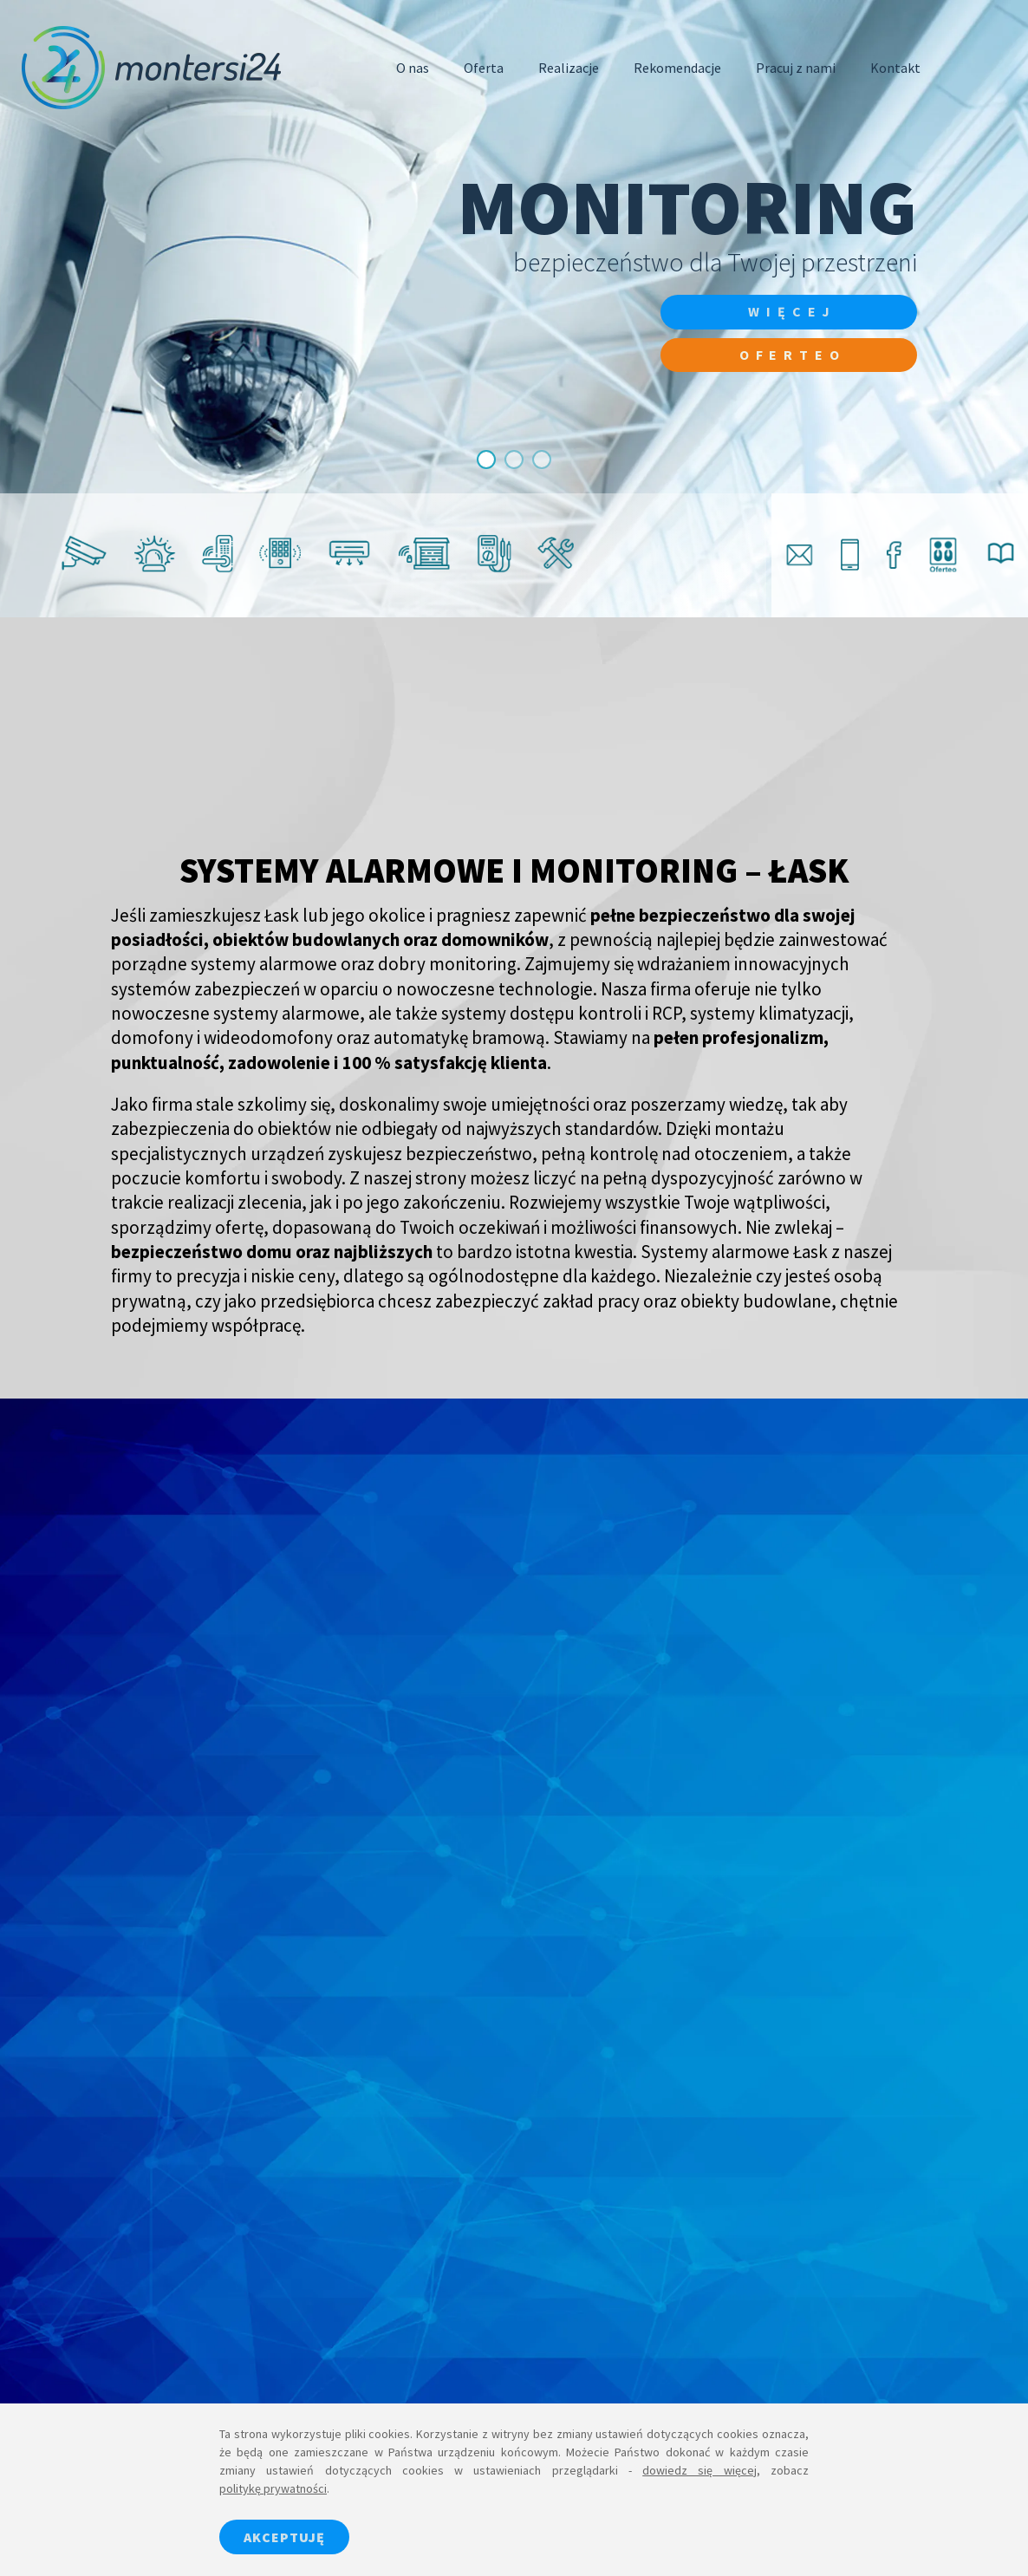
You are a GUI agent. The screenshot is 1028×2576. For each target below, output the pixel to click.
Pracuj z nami (796, 67)
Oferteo (790, 355)
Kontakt (895, 67)
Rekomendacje (677, 67)
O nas (412, 67)
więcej (791, 312)
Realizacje (568, 67)
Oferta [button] (484, 67)
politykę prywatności (273, 2488)
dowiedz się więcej (699, 2470)
